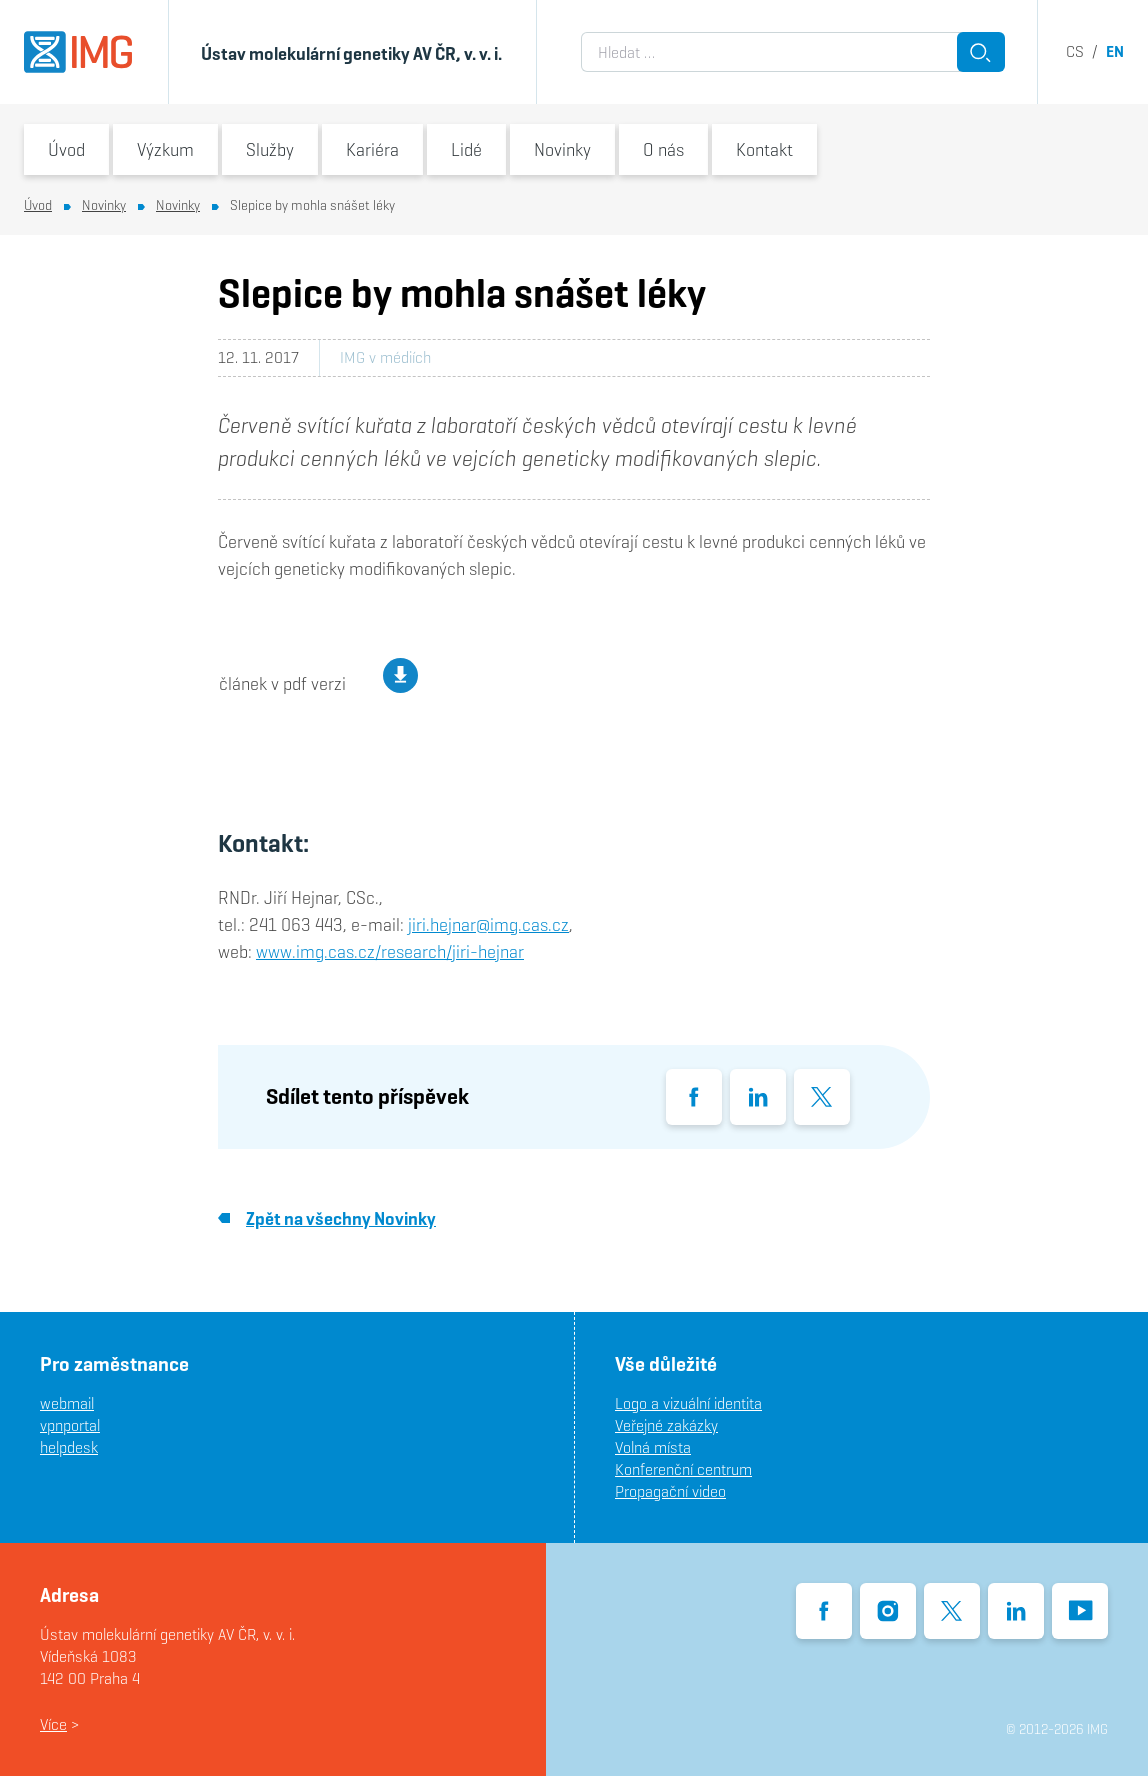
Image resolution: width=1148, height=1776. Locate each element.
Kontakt (764, 149)
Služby (270, 149)
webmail (67, 1403)
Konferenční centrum (683, 1469)
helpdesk (69, 1447)
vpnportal (70, 1425)
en (1115, 51)
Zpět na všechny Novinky (327, 1218)
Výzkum (165, 149)
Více (53, 1724)
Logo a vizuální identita (688, 1403)
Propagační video (670, 1491)
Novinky (562, 149)
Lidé (466, 149)
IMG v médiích (385, 357)
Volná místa (653, 1447)
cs (1075, 51)
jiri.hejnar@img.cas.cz (488, 924)
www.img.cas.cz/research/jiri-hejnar (390, 951)
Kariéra (372, 149)
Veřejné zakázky (666, 1425)
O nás (663, 149)
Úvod (66, 149)
